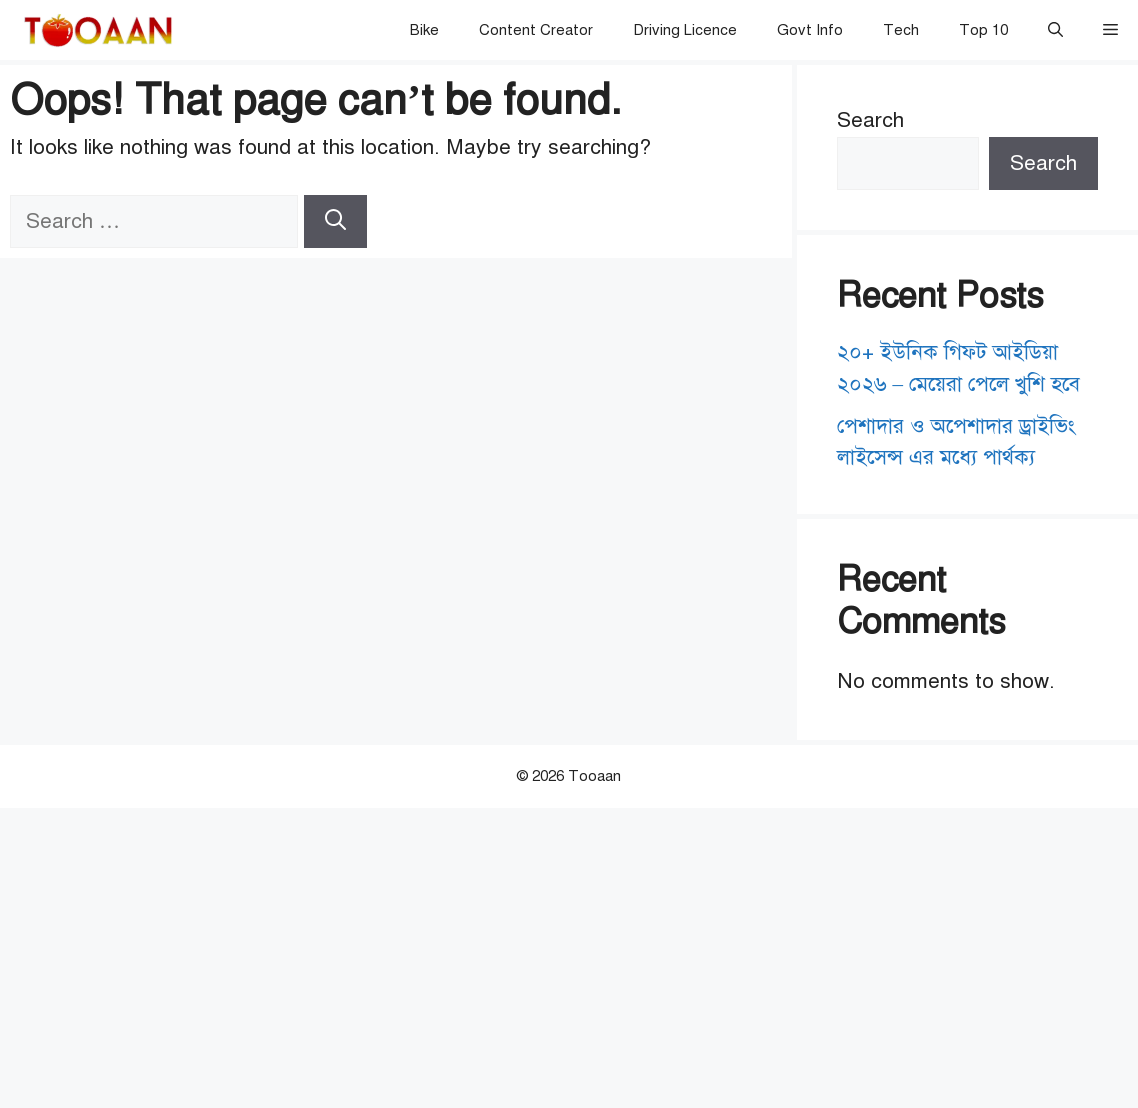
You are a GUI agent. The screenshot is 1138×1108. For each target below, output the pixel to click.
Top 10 (983, 30)
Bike (424, 30)
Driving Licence (685, 30)
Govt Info (810, 30)
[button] (1055, 30)
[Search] (335, 222)
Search (870, 120)
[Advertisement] (569, 958)
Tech (901, 30)
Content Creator (536, 30)
